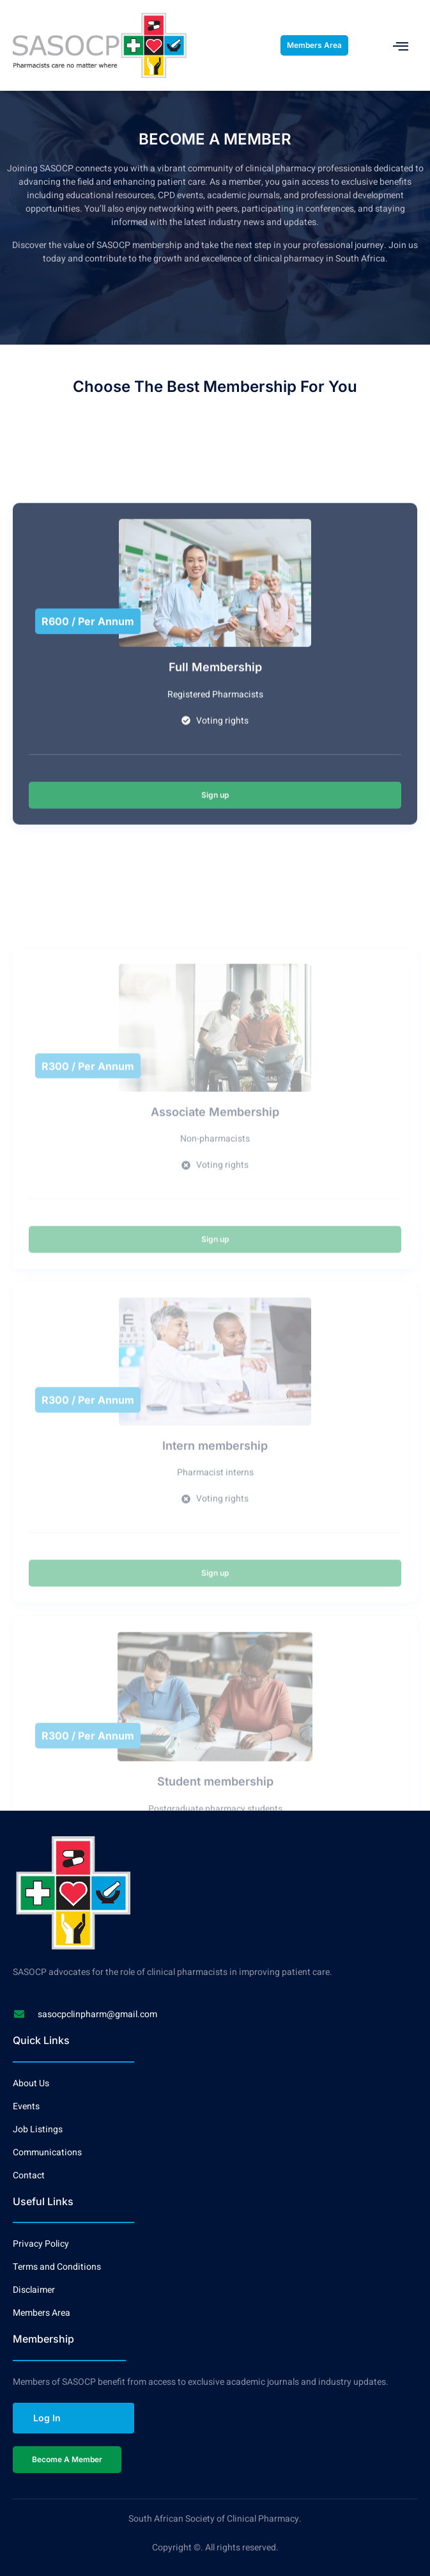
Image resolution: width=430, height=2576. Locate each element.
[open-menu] (401, 46)
